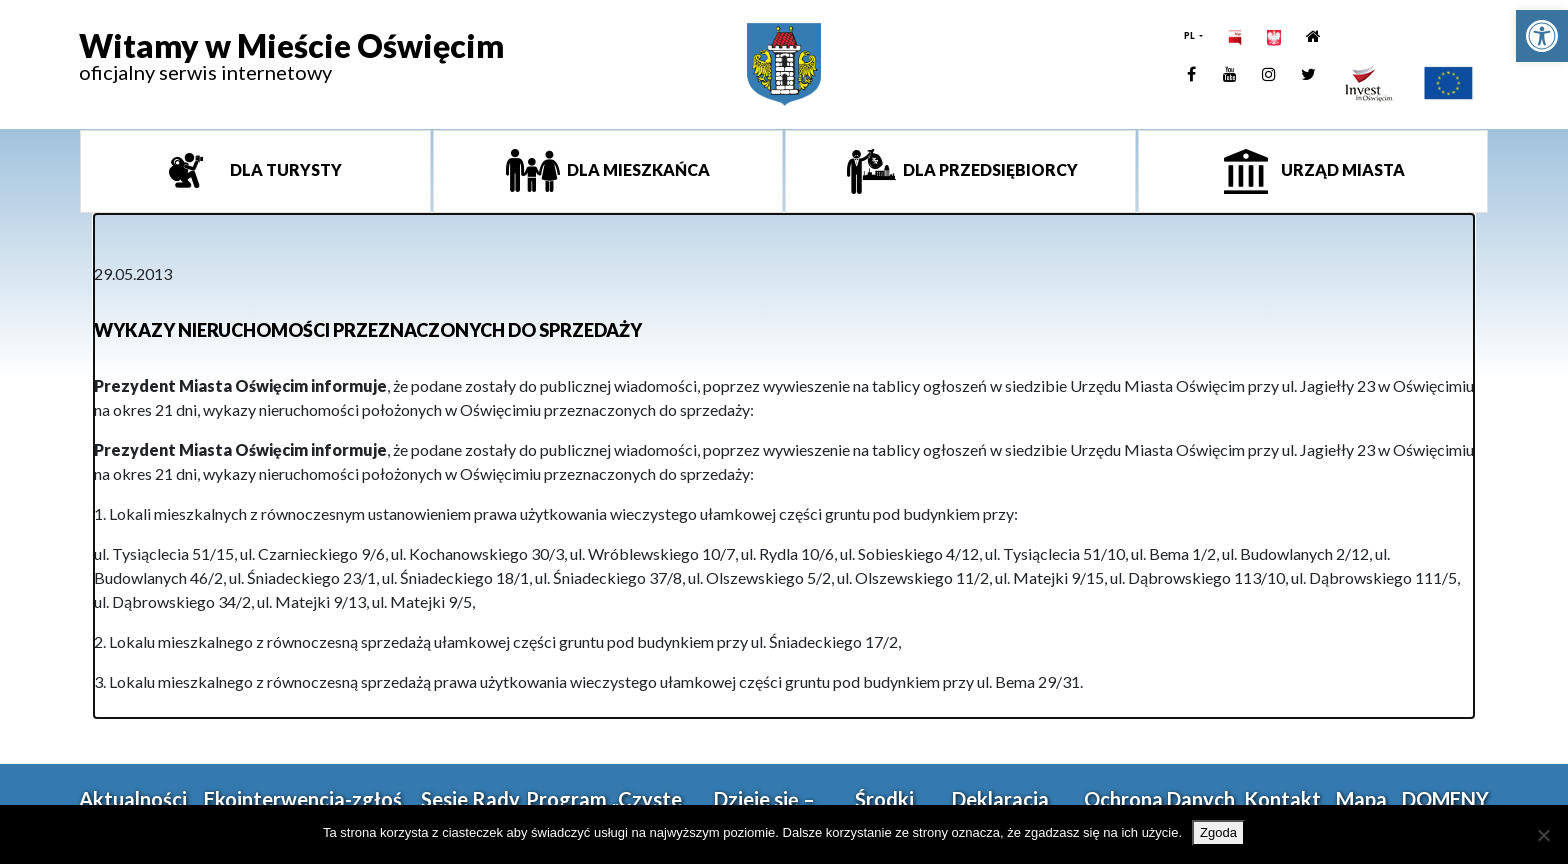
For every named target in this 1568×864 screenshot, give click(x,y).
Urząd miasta (1341, 169)
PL (1190, 35)
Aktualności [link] (133, 799)
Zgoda (1218, 832)
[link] (1542, 36)
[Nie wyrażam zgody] (1543, 835)
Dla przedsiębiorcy (989, 169)
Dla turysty (284, 169)
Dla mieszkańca (637, 169)
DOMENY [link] (1445, 799)
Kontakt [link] (1282, 799)
